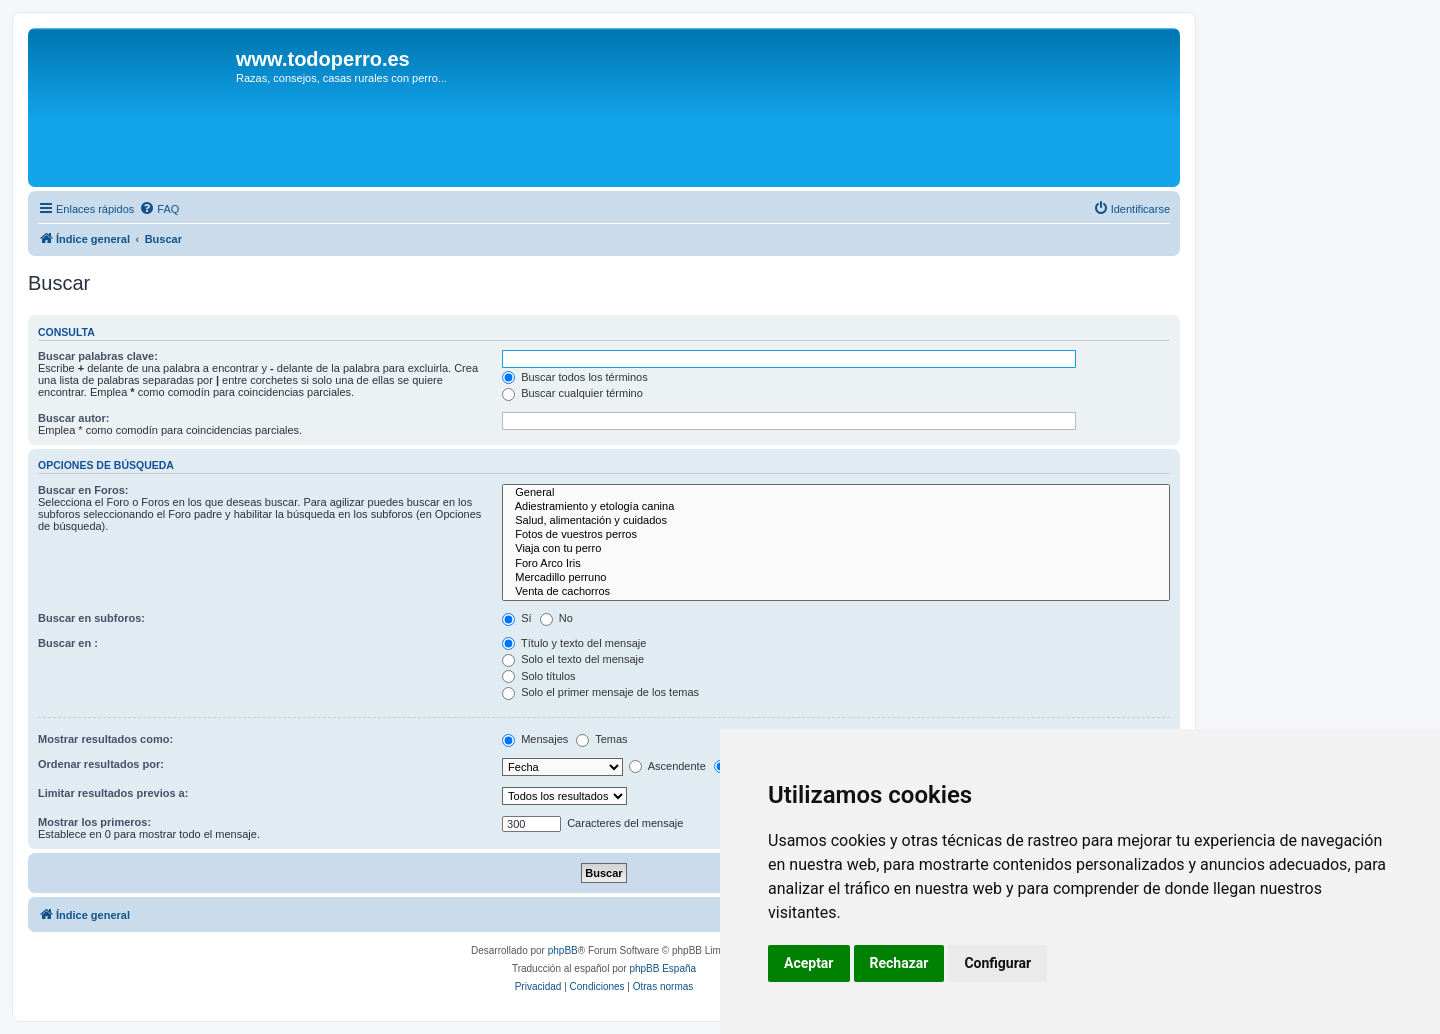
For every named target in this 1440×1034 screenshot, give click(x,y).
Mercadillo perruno (836, 578)
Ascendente (667, 766)
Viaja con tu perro (836, 549)
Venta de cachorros (836, 592)
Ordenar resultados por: (101, 764)
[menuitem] (159, 209)
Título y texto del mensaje (574, 643)
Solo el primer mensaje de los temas (600, 692)
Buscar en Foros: (83, 490)
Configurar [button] (997, 963)
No (556, 618)
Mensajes (535, 739)
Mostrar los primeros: (94, 822)
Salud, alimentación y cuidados (836, 521)
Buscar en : (68, 643)
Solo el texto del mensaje (573, 659)
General (836, 493)
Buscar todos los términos (575, 377)
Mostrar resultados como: (105, 739)
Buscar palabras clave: (98, 356)
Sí (516, 618)
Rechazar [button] (899, 963)
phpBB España (662, 968)
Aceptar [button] (809, 963)
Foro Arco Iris (836, 564)
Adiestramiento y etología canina (836, 507)
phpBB (563, 950)
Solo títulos (538, 676)
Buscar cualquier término (572, 393)
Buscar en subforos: (91, 618)
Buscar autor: (74, 418)
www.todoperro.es (323, 59)
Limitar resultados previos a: (113, 793)
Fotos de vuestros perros (836, 535)
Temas (601, 739)
